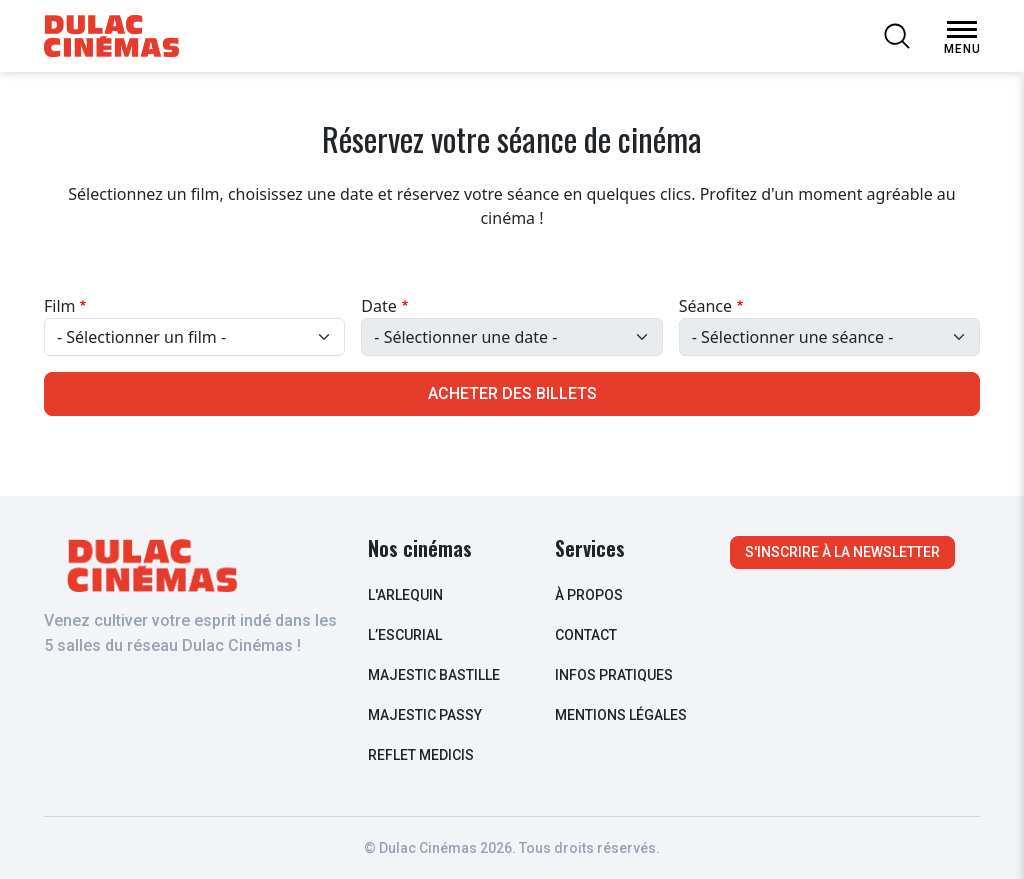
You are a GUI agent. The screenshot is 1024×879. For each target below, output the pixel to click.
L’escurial (405, 635)
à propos (589, 595)
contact (586, 635)
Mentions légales (621, 715)
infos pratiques (614, 675)
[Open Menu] (962, 30)
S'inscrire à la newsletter (842, 552)
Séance (705, 306)
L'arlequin (405, 595)
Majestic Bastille (434, 675)
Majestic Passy (425, 715)
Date (378, 306)
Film (60, 306)
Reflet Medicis (421, 755)
